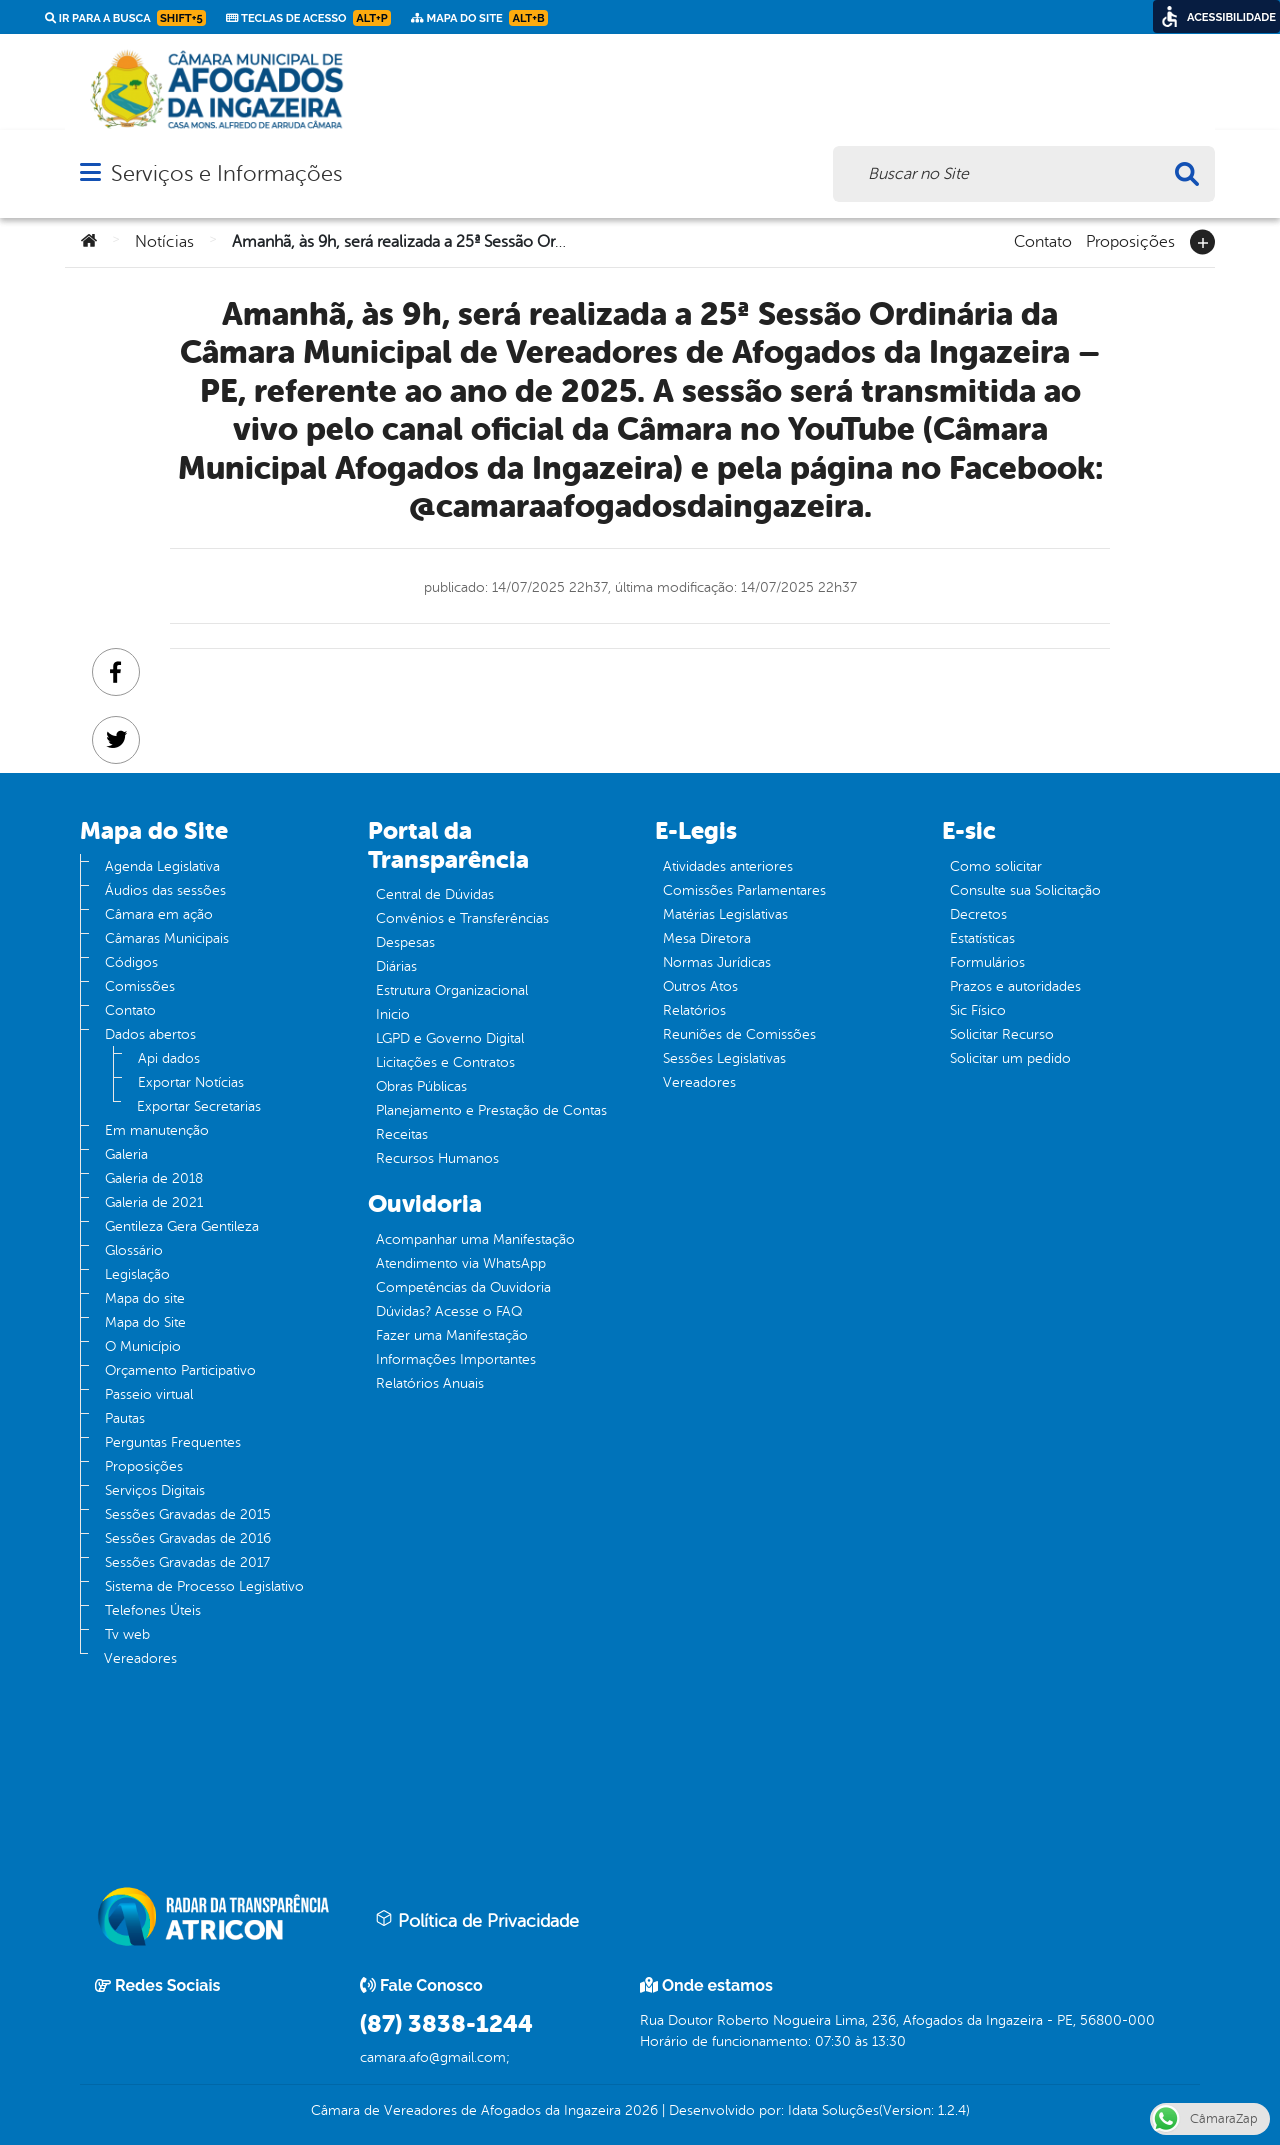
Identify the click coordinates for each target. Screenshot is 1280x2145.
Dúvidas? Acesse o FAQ (449, 1311)
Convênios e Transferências (462, 918)
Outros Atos (700, 986)
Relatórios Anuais (430, 1383)
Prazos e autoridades (1015, 986)
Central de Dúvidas (435, 894)
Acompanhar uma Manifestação (475, 1239)
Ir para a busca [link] (125, 18)
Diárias (396, 966)
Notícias (164, 242)
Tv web (127, 1634)
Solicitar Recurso (1002, 1034)
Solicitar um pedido (1010, 1058)
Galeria (126, 1154)
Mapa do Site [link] (479, 18)
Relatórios (694, 1010)
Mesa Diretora (707, 938)
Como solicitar (996, 866)
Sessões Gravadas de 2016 (188, 1538)
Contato (1043, 240)
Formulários (987, 962)
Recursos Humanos (437, 1158)
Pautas (125, 1418)
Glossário (134, 1250)
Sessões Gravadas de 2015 (188, 1514)
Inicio (393, 1014)
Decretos (978, 914)
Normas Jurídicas (717, 962)
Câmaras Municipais (167, 938)
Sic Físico (978, 1010)
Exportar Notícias (191, 1082)
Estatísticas (982, 938)
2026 (639, 2110)
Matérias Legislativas (725, 914)
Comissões (140, 986)
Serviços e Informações (226, 173)
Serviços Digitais (155, 1490)
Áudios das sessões (165, 890)
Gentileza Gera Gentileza (182, 1226)
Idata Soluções (833, 2110)
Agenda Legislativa (162, 866)
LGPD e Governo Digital (450, 1038)
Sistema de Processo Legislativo (204, 1586)
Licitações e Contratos (445, 1062)
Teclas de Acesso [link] (308, 18)
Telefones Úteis (153, 1610)
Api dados (169, 1058)
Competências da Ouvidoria (463, 1287)
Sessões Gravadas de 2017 (187, 1562)
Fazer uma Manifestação (452, 1335)
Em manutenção (157, 1130)
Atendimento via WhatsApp (461, 1263)
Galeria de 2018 (154, 1178)
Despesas (405, 942)
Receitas (402, 1134)
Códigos (131, 962)
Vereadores (140, 1658)
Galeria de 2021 (154, 1202)
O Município (143, 1346)
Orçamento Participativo (180, 1370)
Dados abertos (150, 1034)
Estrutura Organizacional (452, 990)
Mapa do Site (145, 1322)
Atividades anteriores (728, 866)
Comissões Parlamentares (744, 890)
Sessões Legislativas (724, 1058)
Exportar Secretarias (199, 1106)
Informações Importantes (456, 1359)
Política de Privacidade (477, 1920)
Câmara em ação (159, 914)
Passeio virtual (149, 1394)
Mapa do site (145, 1298)
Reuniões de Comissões (739, 1034)
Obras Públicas (421, 1086)
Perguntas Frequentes (173, 1442)
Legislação (137, 1274)
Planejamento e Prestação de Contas (491, 1110)
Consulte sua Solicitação (1025, 890)
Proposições (1130, 240)
